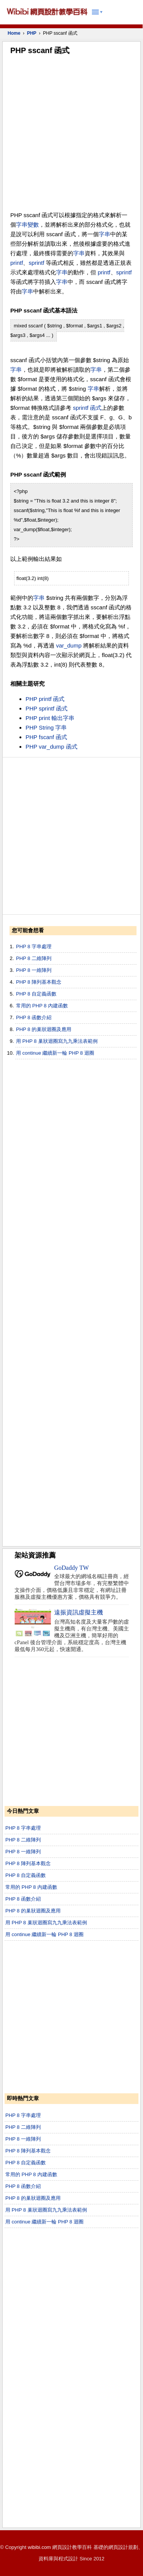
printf (16, 262)
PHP (32, 33)
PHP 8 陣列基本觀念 (38, 982)
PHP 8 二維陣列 (33, 958)
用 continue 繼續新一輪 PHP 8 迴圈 (55, 1053)
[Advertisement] (71, 134)
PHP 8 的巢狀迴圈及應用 (43, 1029)
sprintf (36, 262)
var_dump (69, 645)
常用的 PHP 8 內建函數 (42, 1005)
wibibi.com (39, 2547)
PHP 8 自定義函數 (36, 994)
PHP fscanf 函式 (46, 737)
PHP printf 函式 (45, 699)
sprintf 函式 (87, 407)
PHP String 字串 (46, 727)
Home (14, 33)
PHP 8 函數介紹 (33, 1017)
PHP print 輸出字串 (50, 718)
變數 (33, 224)
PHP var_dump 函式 (51, 746)
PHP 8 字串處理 (33, 946)
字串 (21, 224)
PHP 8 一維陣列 (33, 970)
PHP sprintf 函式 (46, 708)
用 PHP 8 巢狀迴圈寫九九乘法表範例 (57, 1041)
